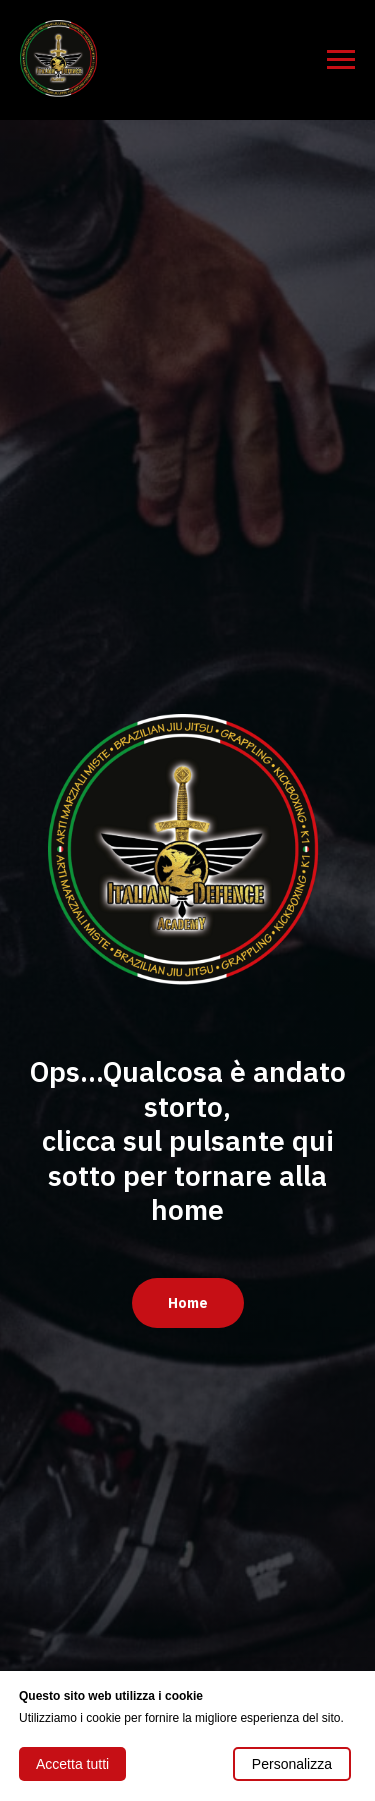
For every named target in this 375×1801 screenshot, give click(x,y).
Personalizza (292, 1764)
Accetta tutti (72, 1764)
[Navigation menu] (341, 60)
